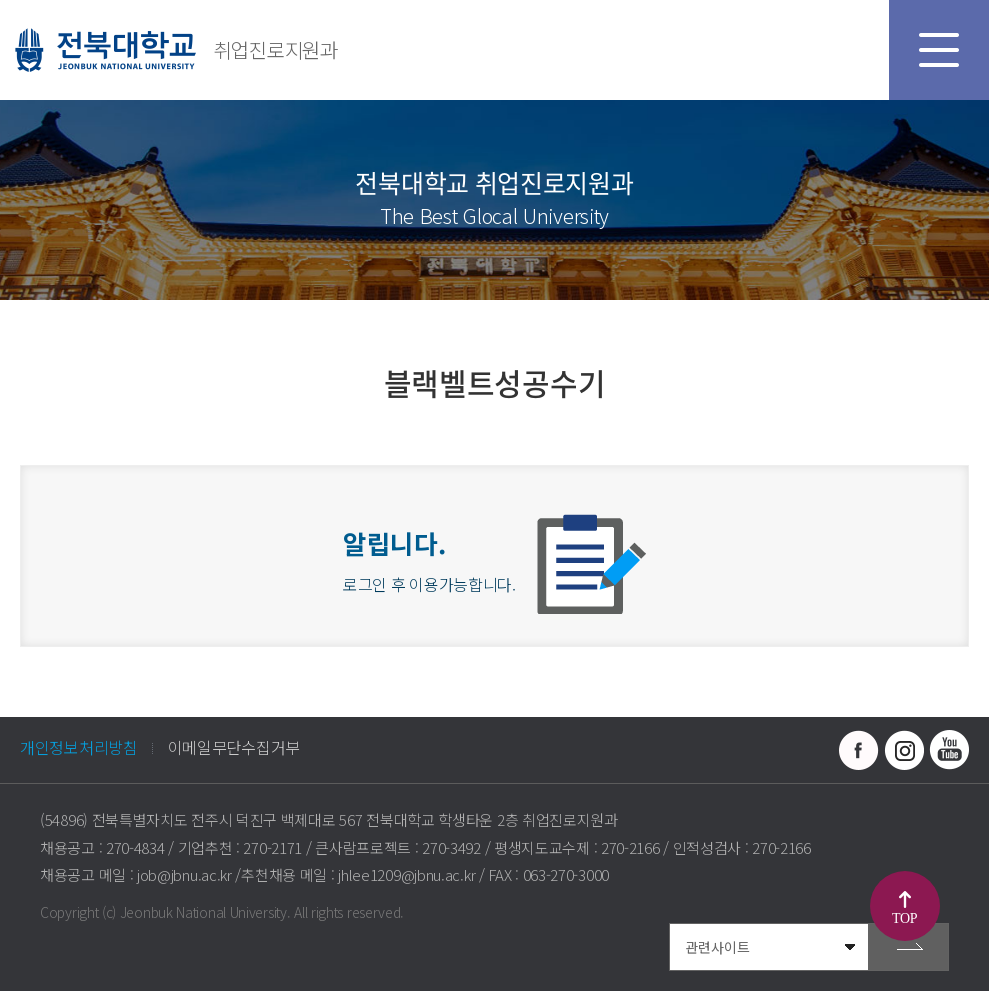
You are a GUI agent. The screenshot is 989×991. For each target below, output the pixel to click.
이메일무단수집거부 (234, 747)
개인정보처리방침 (79, 747)
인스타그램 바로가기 (904, 750)
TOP (904, 918)
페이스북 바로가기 (859, 750)
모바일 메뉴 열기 (939, 50)
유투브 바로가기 (949, 750)
